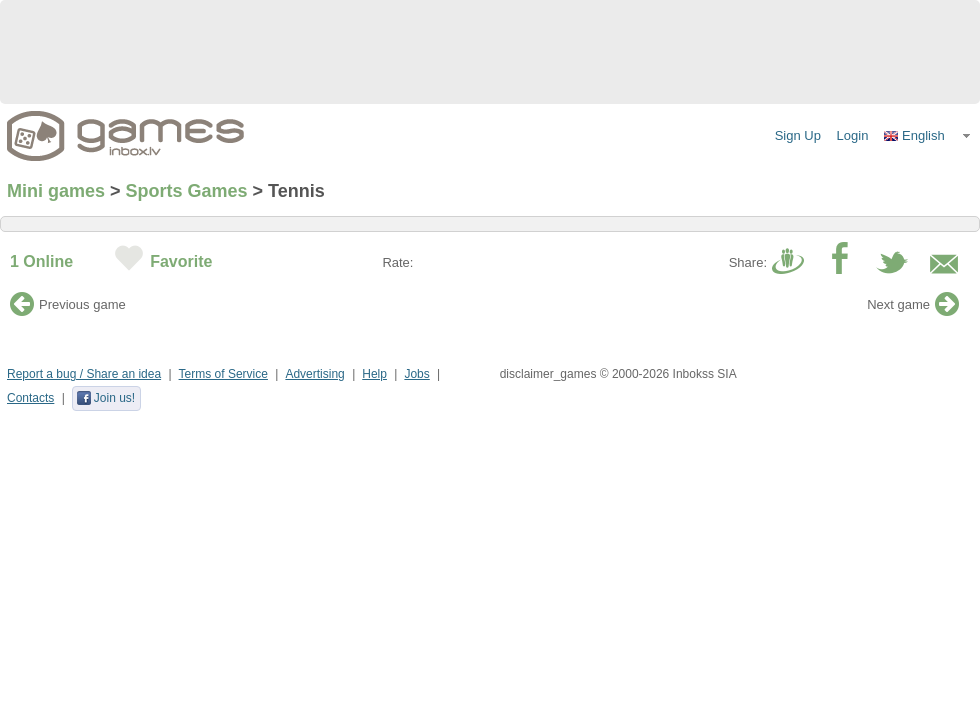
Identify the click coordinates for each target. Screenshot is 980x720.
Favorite (181, 261)
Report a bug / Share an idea (84, 374)
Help (374, 374)
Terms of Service (223, 374)
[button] (928, 136)
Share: (748, 262)
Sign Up (798, 135)
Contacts (30, 398)
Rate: (397, 262)
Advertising (314, 374)
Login (853, 135)
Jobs (416, 374)
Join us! (105, 398)
